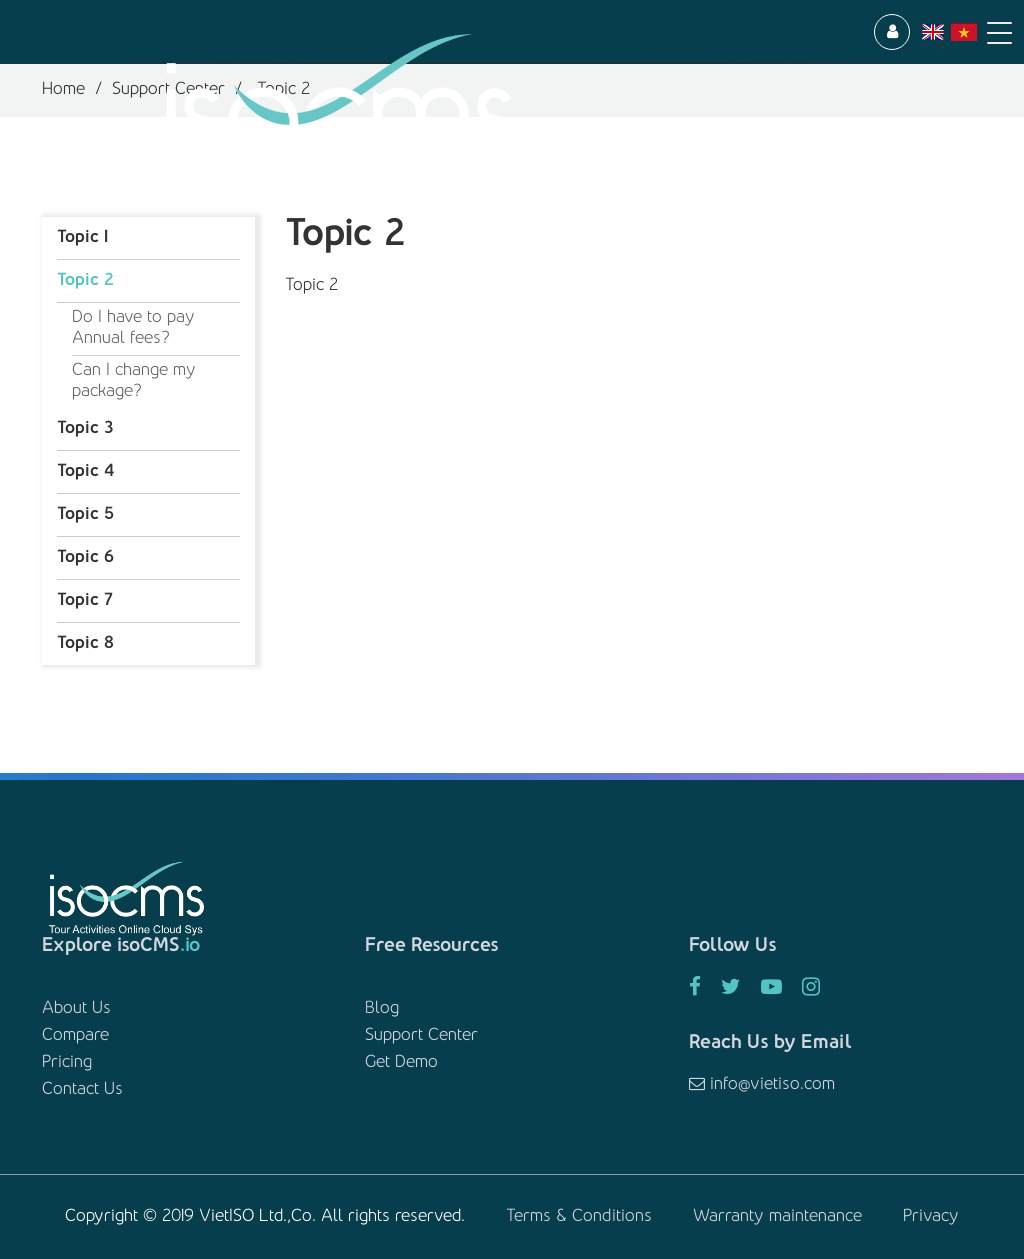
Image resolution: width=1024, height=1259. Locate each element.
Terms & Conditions (579, 1217)
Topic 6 (85, 558)
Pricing (67, 1063)
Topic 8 (85, 644)
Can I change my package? (134, 381)
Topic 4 (86, 472)
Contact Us (82, 1090)
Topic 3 (85, 429)
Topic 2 (85, 281)
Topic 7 (85, 601)
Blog (382, 1009)
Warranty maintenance (777, 1217)
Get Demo (401, 1063)
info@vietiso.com (762, 1085)
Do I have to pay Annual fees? (133, 328)
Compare (75, 1036)
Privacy (931, 1217)
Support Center (421, 1036)
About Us (76, 1009)
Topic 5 (85, 515)
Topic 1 (82, 238)
